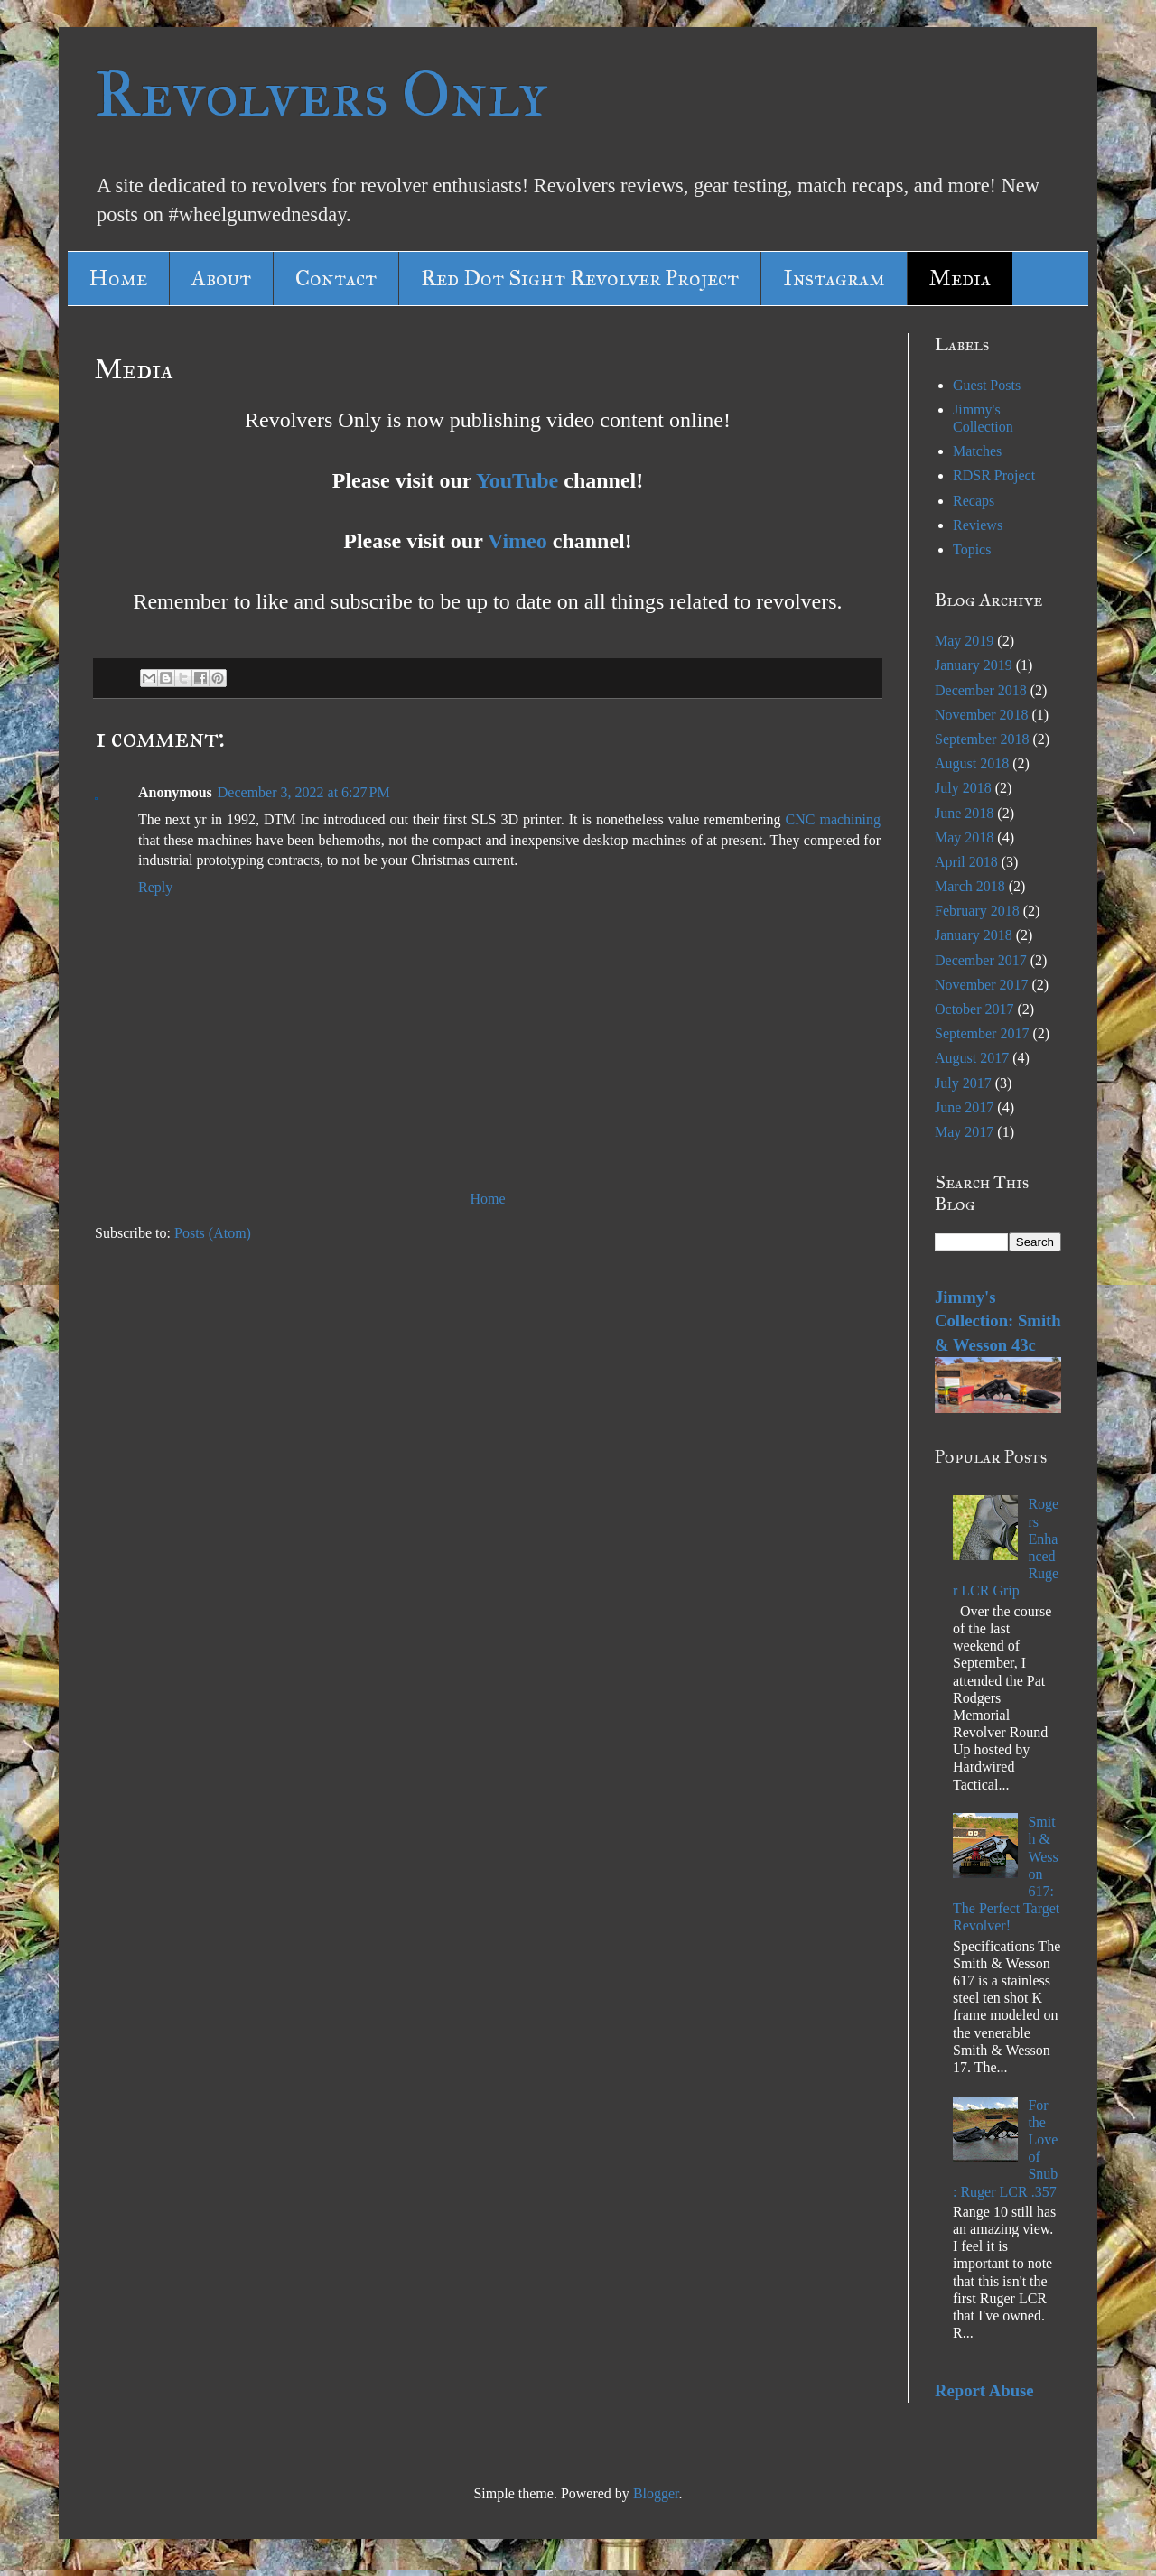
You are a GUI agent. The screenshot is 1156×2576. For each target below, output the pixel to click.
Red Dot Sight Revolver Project (580, 278)
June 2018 (964, 813)
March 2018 (970, 886)
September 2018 (982, 739)
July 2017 (963, 1083)
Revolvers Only (321, 94)
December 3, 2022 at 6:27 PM (304, 792)
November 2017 (982, 984)
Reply (155, 887)
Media (960, 278)
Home (118, 278)
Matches (977, 451)
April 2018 (966, 862)
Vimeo (517, 541)
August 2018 (972, 763)
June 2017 (964, 1107)
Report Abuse (984, 2390)
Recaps (973, 500)
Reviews (977, 525)
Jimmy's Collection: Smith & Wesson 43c (998, 1320)
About (221, 278)
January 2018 (973, 935)
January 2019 (973, 665)
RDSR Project (994, 475)
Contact (336, 278)
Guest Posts (987, 385)
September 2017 (982, 1033)
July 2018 (963, 787)
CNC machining (833, 819)
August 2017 (972, 1057)
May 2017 (964, 1131)
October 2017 (974, 1009)
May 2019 (964, 640)
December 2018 (981, 690)
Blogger (656, 2493)
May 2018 (964, 837)
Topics (972, 549)
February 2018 (977, 910)
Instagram (834, 278)
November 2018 (982, 714)
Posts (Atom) (212, 1233)
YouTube (517, 480)
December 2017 (981, 960)
